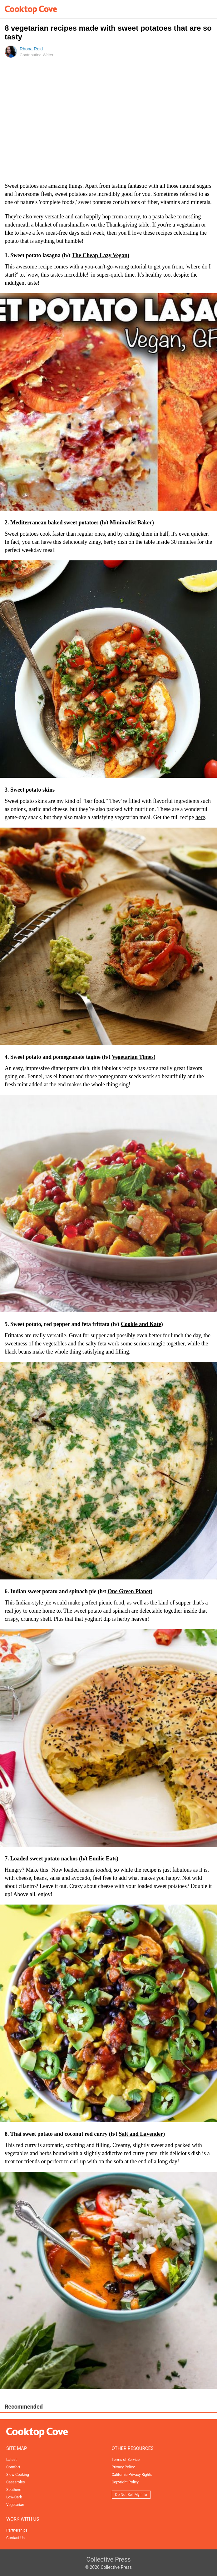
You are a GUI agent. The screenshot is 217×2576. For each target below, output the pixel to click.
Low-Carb (14, 2497)
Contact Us (15, 2538)
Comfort (13, 2467)
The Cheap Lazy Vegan (100, 255)
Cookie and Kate (141, 1324)
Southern (13, 2489)
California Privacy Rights (132, 2474)
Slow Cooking (17, 2474)
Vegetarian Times (133, 1057)
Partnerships (16, 2530)
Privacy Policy (123, 2467)
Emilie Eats (103, 1858)
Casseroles (15, 2482)
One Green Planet (129, 1591)
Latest (11, 2459)
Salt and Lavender (141, 2134)
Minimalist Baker (131, 522)
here (200, 817)
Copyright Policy (125, 2482)
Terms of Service (126, 2459)
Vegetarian (15, 2504)
